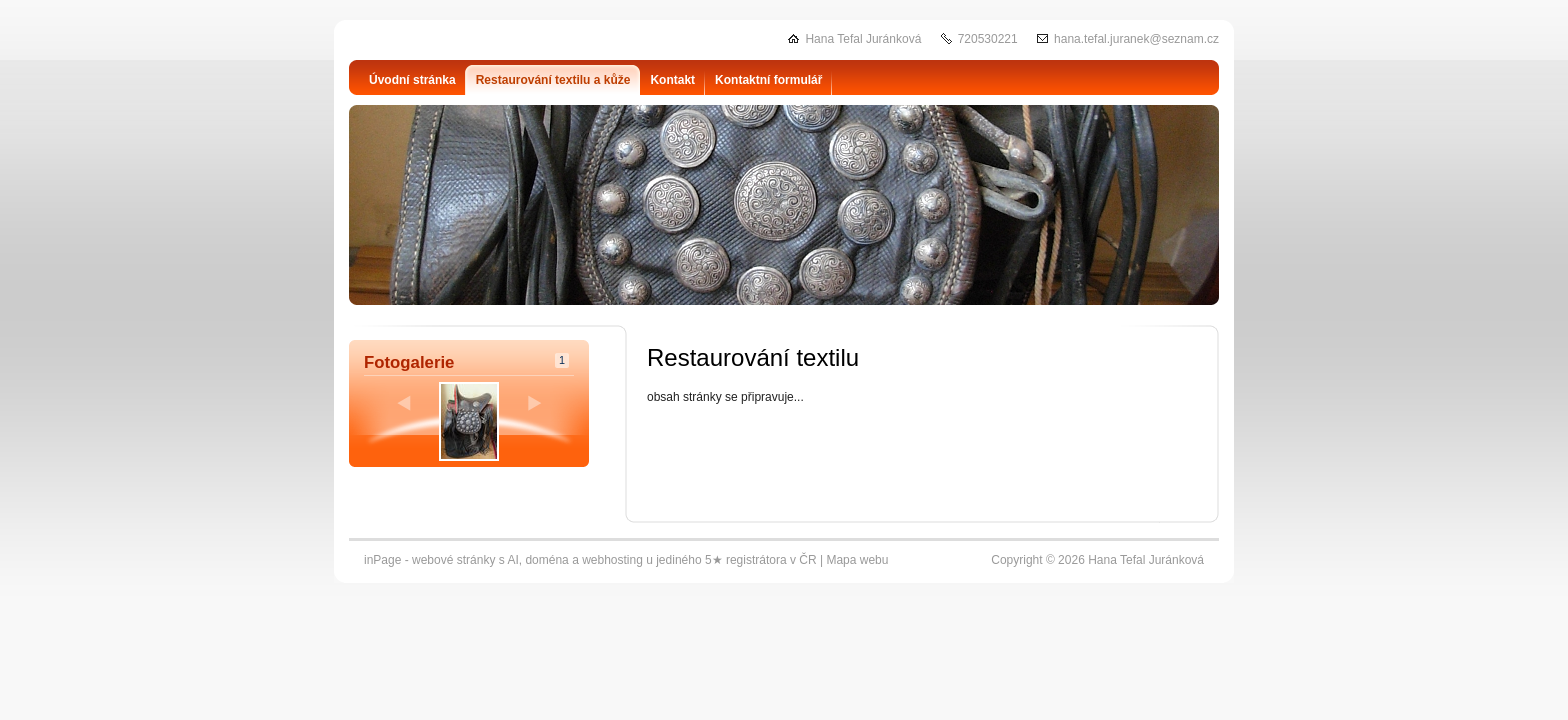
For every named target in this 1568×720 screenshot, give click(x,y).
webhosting (612, 560)
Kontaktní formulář (768, 80)
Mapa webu (857, 560)
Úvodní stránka (412, 80)
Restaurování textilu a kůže (553, 80)
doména (546, 560)
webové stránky (453, 560)
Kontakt (672, 80)
